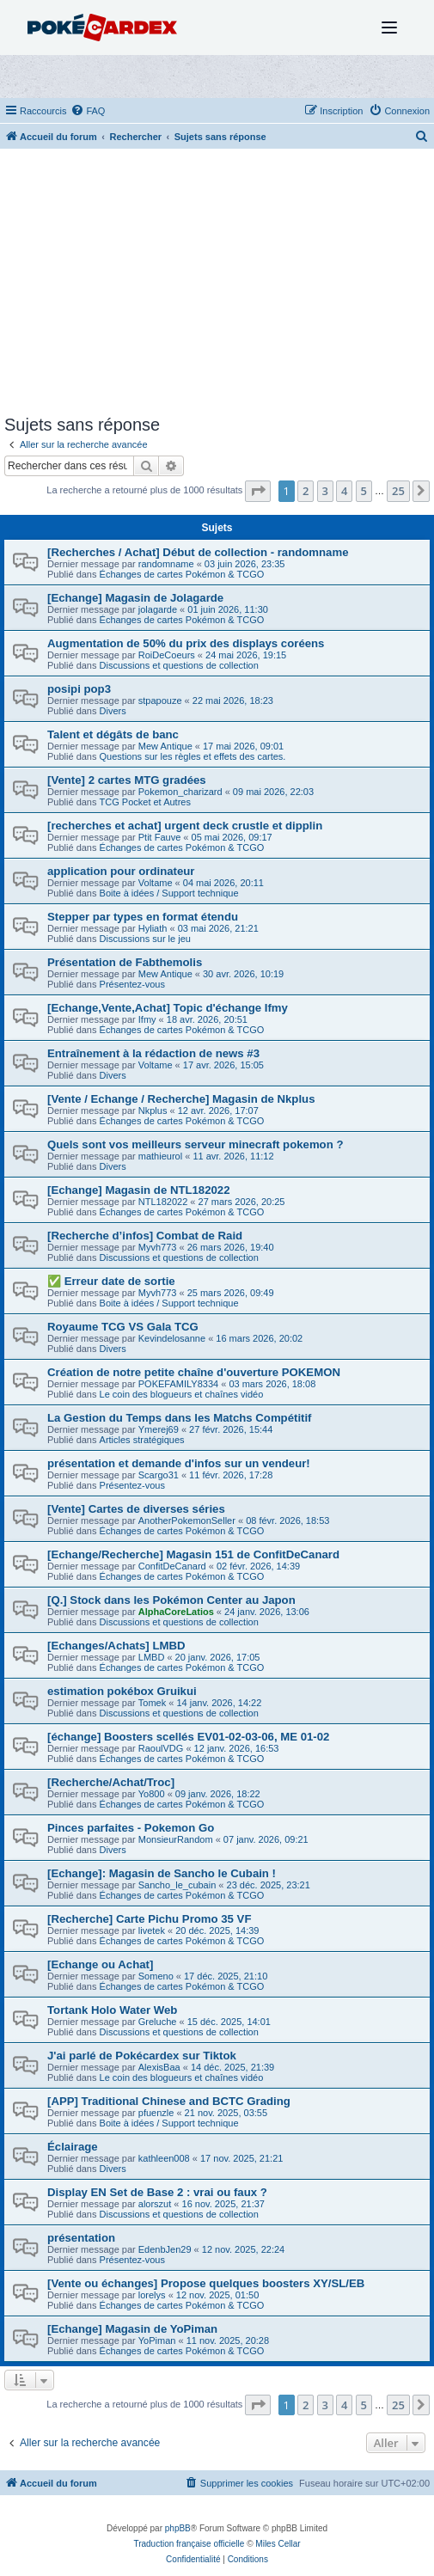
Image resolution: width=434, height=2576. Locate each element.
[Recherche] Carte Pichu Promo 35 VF (149, 1918)
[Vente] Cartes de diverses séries (136, 1508)
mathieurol (160, 1156)
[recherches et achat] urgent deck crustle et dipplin (184, 825)
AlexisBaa (159, 2067)
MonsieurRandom (175, 1839)
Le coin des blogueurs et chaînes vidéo (182, 1394)
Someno (156, 1976)
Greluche (157, 2021)
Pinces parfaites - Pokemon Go (130, 1827)
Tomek (152, 1703)
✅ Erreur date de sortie (111, 1281)
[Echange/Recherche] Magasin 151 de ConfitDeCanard (193, 1554)
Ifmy (147, 1019)
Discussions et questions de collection (179, 665)
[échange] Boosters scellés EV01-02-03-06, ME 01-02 (188, 1736)
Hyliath (153, 928)
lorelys (152, 2295)
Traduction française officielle (188, 2543)
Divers (113, 711)
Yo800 (151, 1794)
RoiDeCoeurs (166, 655)
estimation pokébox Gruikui (122, 1691)
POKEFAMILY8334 (178, 1384)
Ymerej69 (159, 1429)
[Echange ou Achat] (100, 1964)
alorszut (155, 2204)
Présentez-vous (132, 984)
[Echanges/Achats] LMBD (116, 1645)
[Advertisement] (217, 286)
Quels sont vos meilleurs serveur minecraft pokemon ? (195, 1144)
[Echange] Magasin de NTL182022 (138, 1190)
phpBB (178, 2528)
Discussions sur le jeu (145, 938)
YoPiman (157, 2340)
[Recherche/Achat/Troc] (110, 1782)
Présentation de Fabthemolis (124, 962)
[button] (258, 490)
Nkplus (153, 1110)
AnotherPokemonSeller (186, 1520)
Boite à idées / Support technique (169, 893)
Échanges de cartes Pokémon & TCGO (182, 574)
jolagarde (157, 609)
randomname (166, 564)
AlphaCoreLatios (176, 1611)
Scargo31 (158, 1475)
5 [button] (364, 491)
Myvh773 (157, 1247)
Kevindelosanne (171, 1338)
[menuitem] (87, 111)
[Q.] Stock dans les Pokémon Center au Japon (171, 1600)
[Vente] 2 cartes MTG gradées (126, 780)
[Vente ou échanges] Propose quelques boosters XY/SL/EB (205, 2283)
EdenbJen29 (165, 2249)
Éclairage (72, 2146)
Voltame (155, 883)
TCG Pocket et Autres (145, 802)
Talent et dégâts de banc (113, 734)
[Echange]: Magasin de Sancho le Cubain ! (161, 1873)
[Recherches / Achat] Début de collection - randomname (198, 552)
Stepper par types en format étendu (142, 916)
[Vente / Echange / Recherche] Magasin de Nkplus (181, 1098)
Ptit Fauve (159, 837)
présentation (81, 2237)
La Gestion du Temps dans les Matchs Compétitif (179, 1417)
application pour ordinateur (120, 871)
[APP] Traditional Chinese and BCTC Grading (168, 2101)
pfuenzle (156, 2113)
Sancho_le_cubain (177, 1885)
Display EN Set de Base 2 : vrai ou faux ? (157, 2192)
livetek (151, 1930)
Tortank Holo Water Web (112, 2010)
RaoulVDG (161, 1748)
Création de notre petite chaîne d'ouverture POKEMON (193, 1372)
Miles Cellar (277, 2543)
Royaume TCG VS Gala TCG (123, 1326)
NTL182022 (163, 1201)
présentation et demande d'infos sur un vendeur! (178, 1463)
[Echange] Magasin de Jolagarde (135, 597)
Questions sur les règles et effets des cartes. (193, 756)
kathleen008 (164, 2158)
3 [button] (325, 491)
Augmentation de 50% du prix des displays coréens (185, 643)
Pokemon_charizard (180, 791)
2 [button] (306, 491)
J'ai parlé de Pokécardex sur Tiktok (141, 2055)
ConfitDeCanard (172, 1566)
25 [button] (398, 491)
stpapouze (160, 700)
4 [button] (344, 491)
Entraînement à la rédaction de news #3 (153, 1053)
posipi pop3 (79, 688)
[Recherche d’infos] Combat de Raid (144, 1235)
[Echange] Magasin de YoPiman (132, 2328)
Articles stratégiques (142, 1440)
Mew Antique (165, 746)
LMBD (151, 1657)
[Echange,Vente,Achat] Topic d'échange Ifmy (167, 1007)
